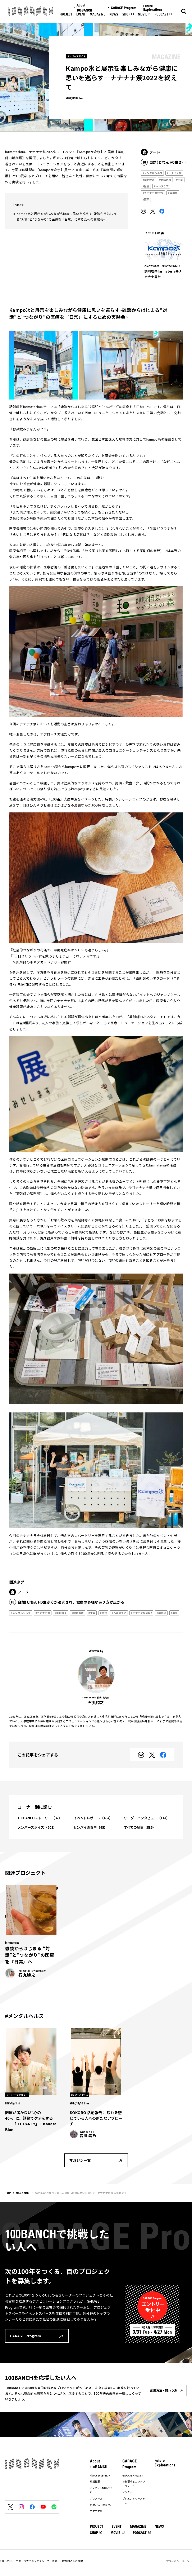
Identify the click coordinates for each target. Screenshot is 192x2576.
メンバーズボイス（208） (37, 1827)
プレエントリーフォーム (133, 2501)
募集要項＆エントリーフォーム (133, 2484)
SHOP (126, 14)
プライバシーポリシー (179, 2561)
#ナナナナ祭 (174, 173)
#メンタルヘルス (152, 173)
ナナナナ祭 (96, 2511)
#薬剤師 (173, 193)
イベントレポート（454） (93, 1817)
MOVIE (142, 14)
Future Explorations (153, 8)
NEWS (113, 14)
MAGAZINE (97, 14)
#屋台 (145, 186)
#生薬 (179, 179)
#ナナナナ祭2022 (152, 193)
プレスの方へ (97, 2498)
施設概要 (95, 2481)
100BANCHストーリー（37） (40, 1817)
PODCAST (161, 14)
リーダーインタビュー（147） (147, 1817)
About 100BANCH (84, 7)
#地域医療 (165, 179)
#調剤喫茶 (148, 179)
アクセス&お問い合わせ (101, 2490)
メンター (127, 2492)
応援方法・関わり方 (101, 2504)
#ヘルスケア (161, 186)
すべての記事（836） (140, 1827)
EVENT (81, 14)
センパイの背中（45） (90, 1827)
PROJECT (65, 14)
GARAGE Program (123, 8)
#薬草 (145, 199)
